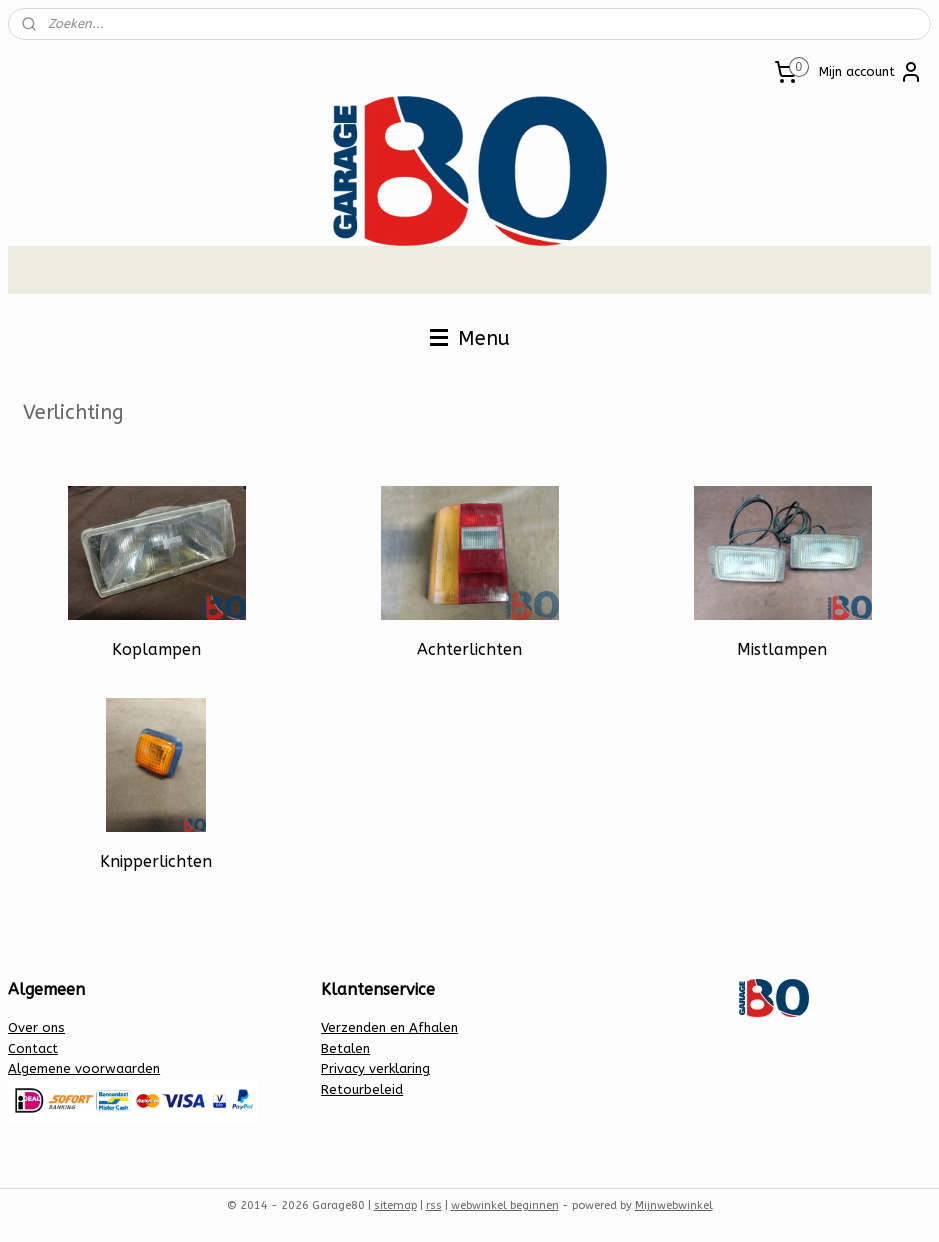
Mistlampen (782, 649)
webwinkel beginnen (505, 1205)
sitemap (395, 1205)
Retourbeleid (362, 1089)
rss (434, 1205)
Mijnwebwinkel (674, 1205)
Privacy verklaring (375, 1068)
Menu (470, 338)
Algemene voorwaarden (84, 1068)
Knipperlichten (156, 861)
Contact (33, 1048)
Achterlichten (469, 649)
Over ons (36, 1027)
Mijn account (871, 72)
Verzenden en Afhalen (389, 1027)
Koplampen (156, 649)
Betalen (345, 1048)
